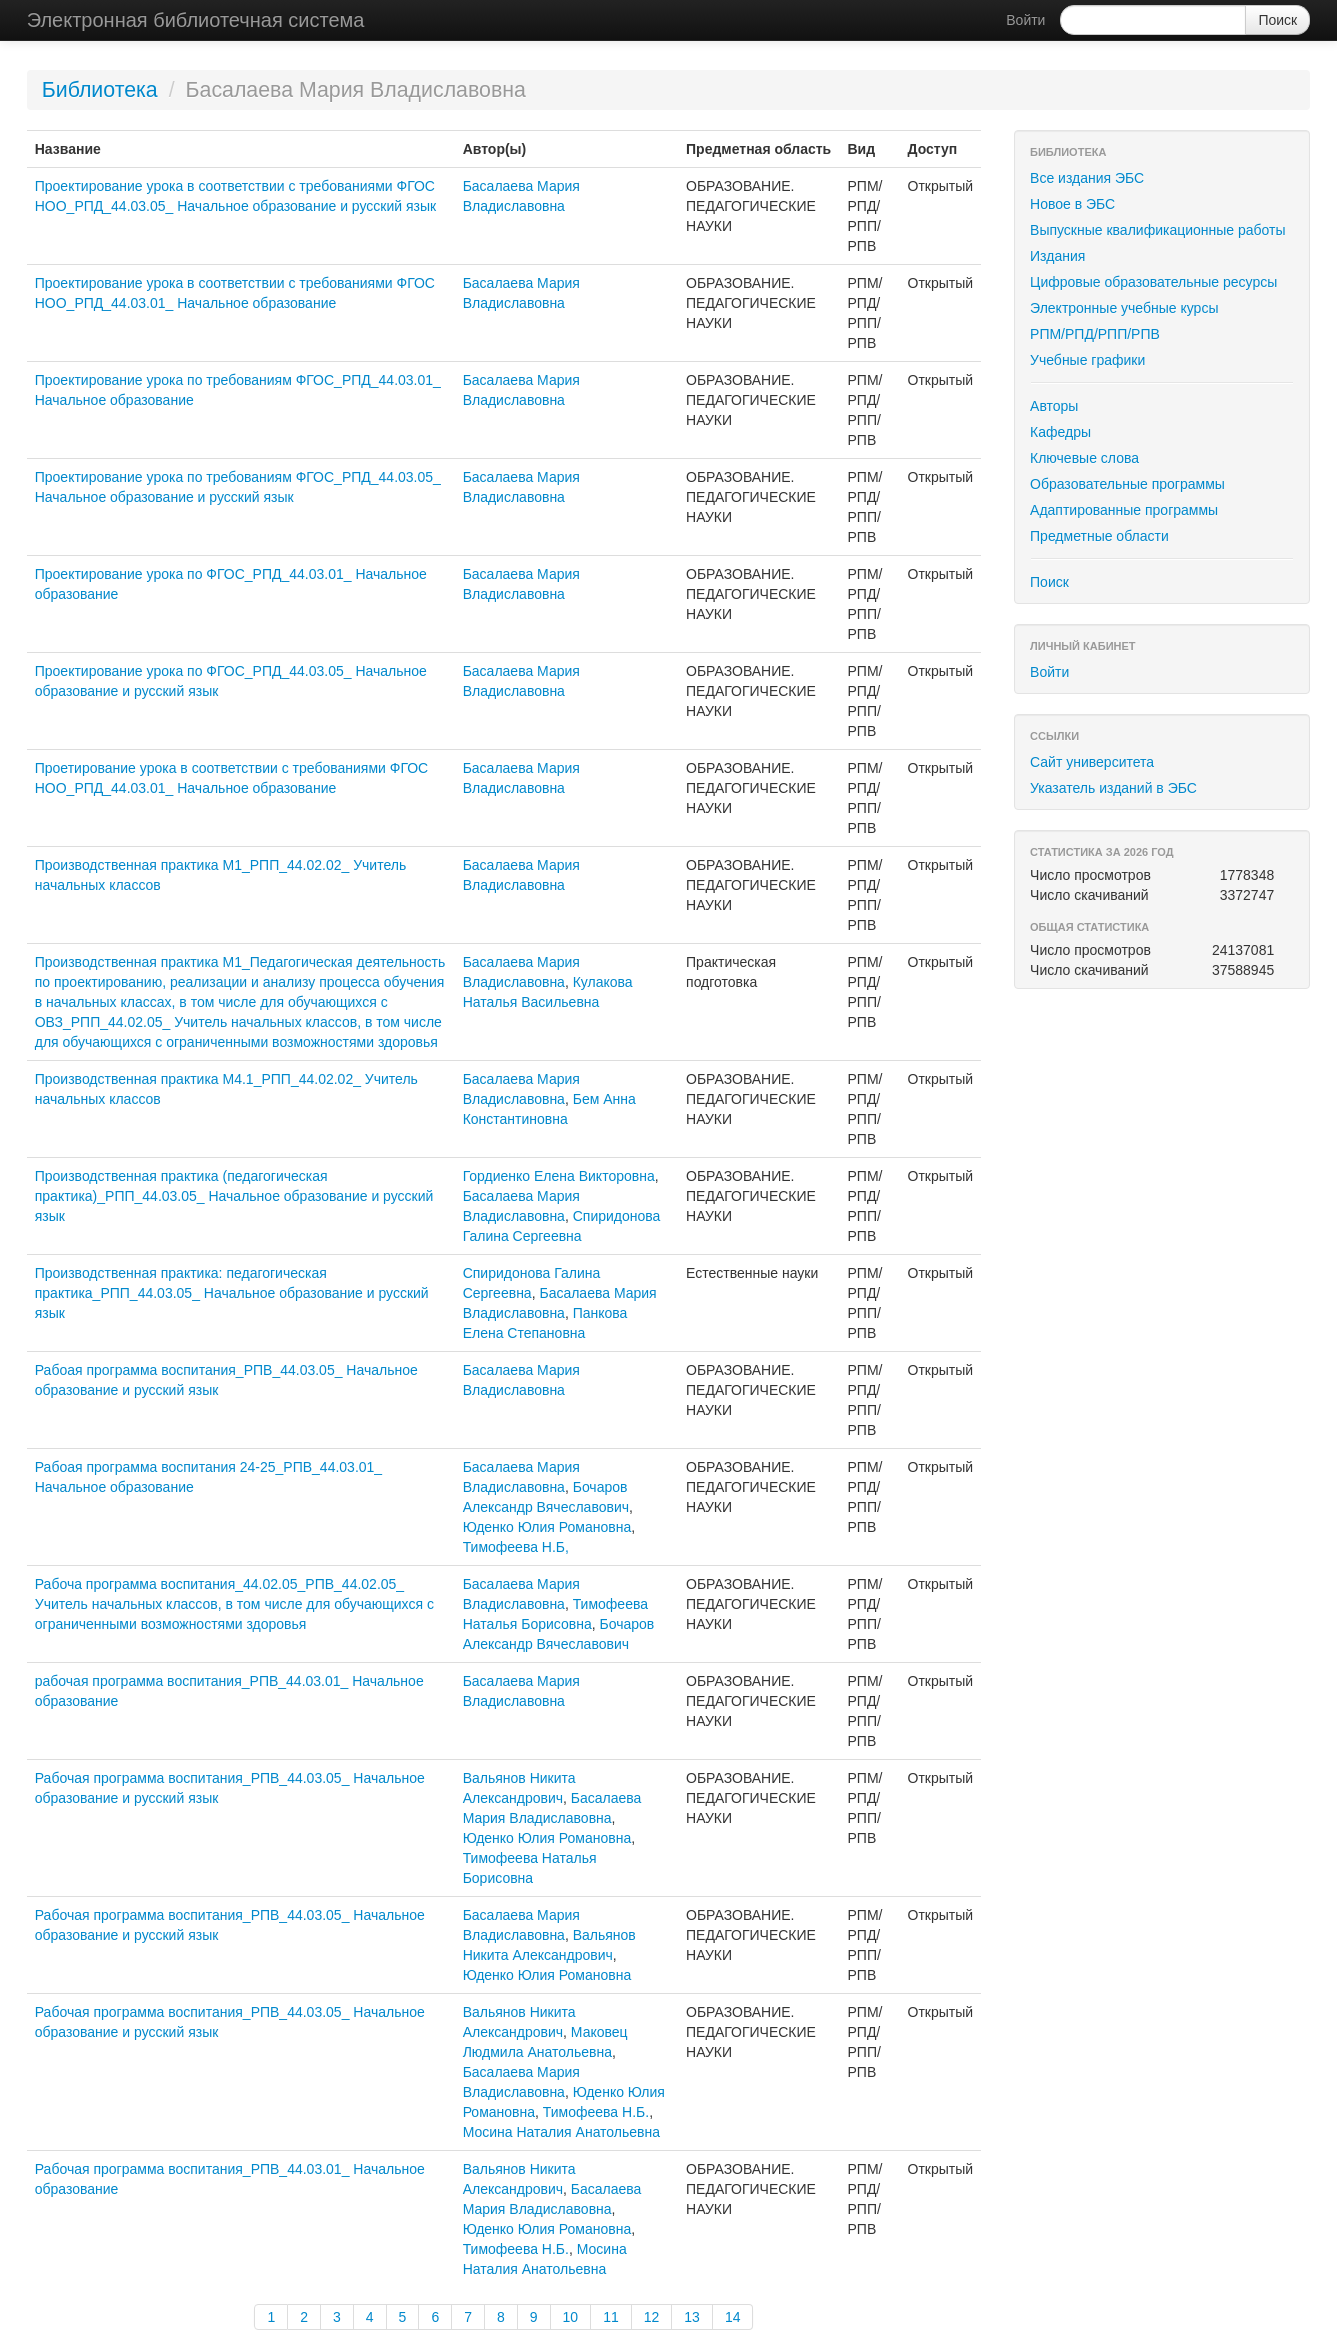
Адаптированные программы (1124, 510)
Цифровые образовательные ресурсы (1153, 282)
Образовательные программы (1127, 484)
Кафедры (1060, 432)
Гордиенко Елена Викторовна (559, 1176)
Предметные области (1099, 536)
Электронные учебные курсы (1124, 308)
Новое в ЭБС (1072, 204)
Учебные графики (1087, 360)
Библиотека (100, 90)
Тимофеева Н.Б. (596, 2112)
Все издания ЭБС (1087, 178)
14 (733, 2317)
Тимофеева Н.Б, (516, 1547)
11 (611, 2317)
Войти (1025, 20)
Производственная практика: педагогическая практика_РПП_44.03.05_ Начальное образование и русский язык (232, 1293)
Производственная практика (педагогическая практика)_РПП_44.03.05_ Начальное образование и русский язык (234, 1196)
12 (652, 2317)
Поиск (1049, 582)
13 (692, 2317)
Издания (1057, 256)
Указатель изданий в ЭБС (1113, 788)
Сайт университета (1092, 762)
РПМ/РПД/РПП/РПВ (1095, 334)
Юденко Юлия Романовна (547, 1527)
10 (571, 2317)
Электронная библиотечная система (196, 20)
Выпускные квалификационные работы (1158, 230)
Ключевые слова (1084, 458)
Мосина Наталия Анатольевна (561, 2132)
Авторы (1054, 406)
